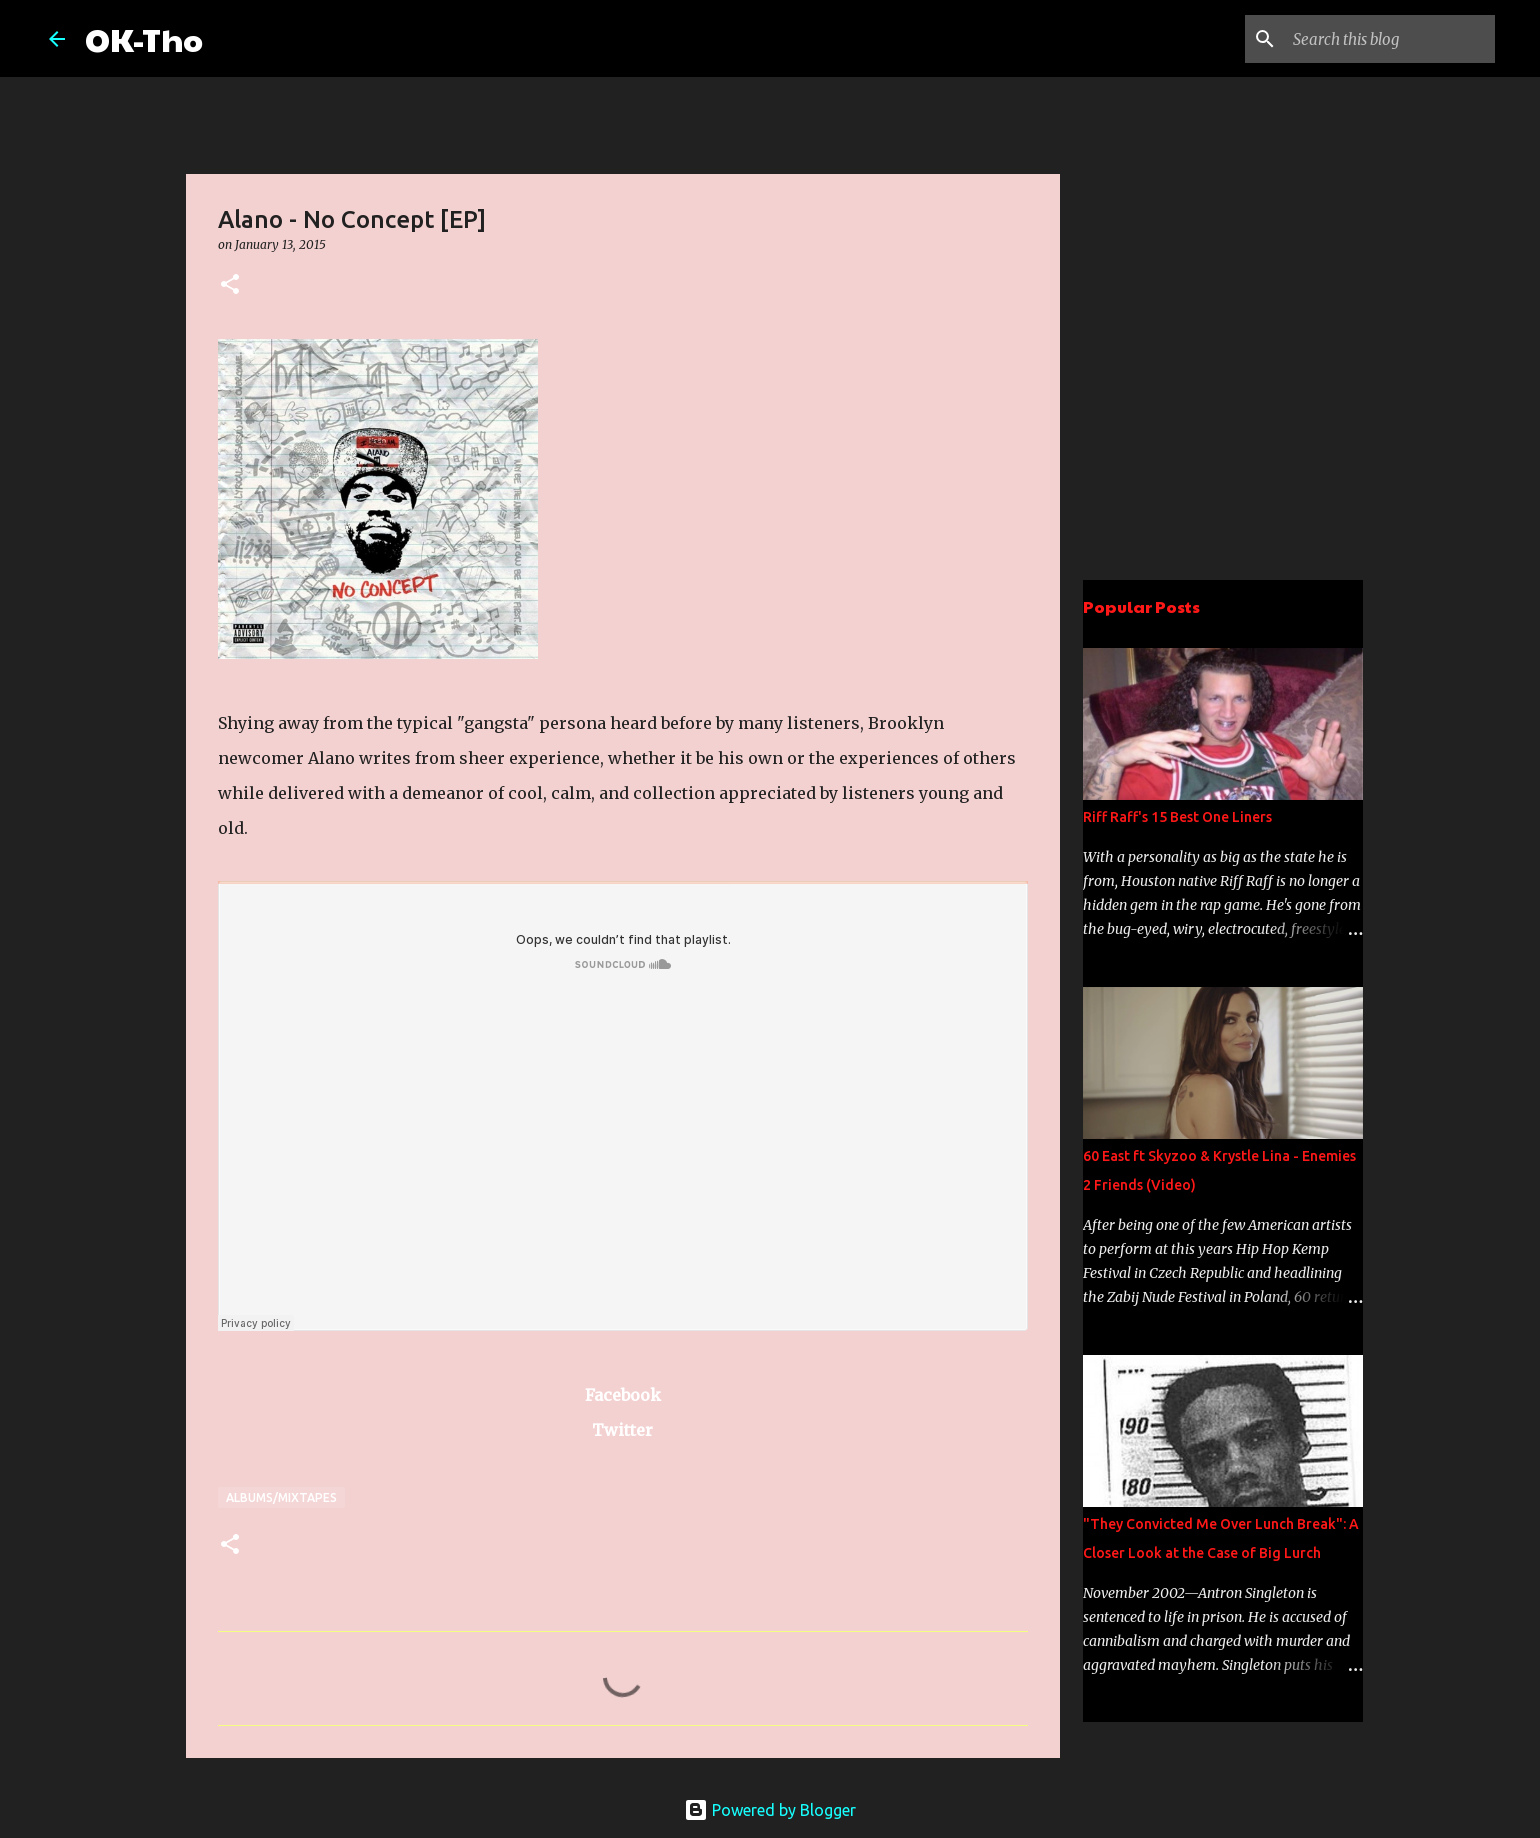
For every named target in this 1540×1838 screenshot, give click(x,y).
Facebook (623, 1395)
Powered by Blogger (770, 1810)
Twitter (622, 1430)
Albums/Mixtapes (281, 1497)
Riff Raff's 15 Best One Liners (1177, 817)
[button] (230, 285)
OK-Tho (144, 38)
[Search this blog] (1390, 39)
